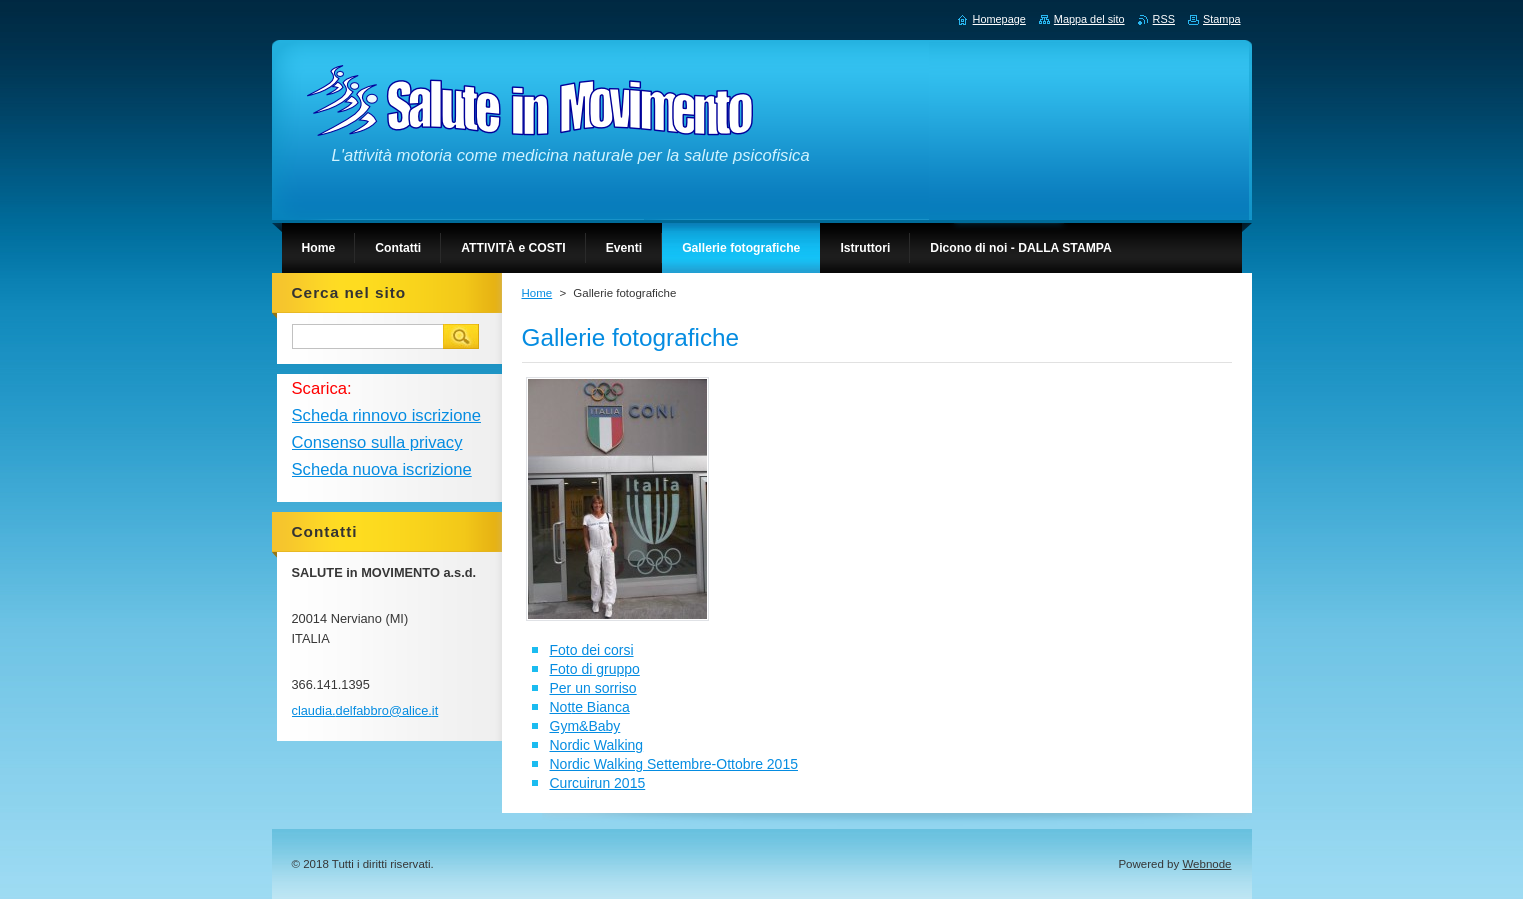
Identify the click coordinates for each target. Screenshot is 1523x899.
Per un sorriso (593, 688)
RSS (1164, 19)
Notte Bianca (590, 707)
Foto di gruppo (595, 669)
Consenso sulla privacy (377, 442)
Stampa (1221, 19)
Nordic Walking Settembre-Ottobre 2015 (674, 764)
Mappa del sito (1089, 19)
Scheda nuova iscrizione (382, 469)
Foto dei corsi (592, 650)
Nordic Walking (597, 745)
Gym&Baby (585, 726)
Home (537, 293)
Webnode (1206, 864)
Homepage (999, 19)
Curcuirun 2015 (598, 783)
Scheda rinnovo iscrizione (386, 415)
